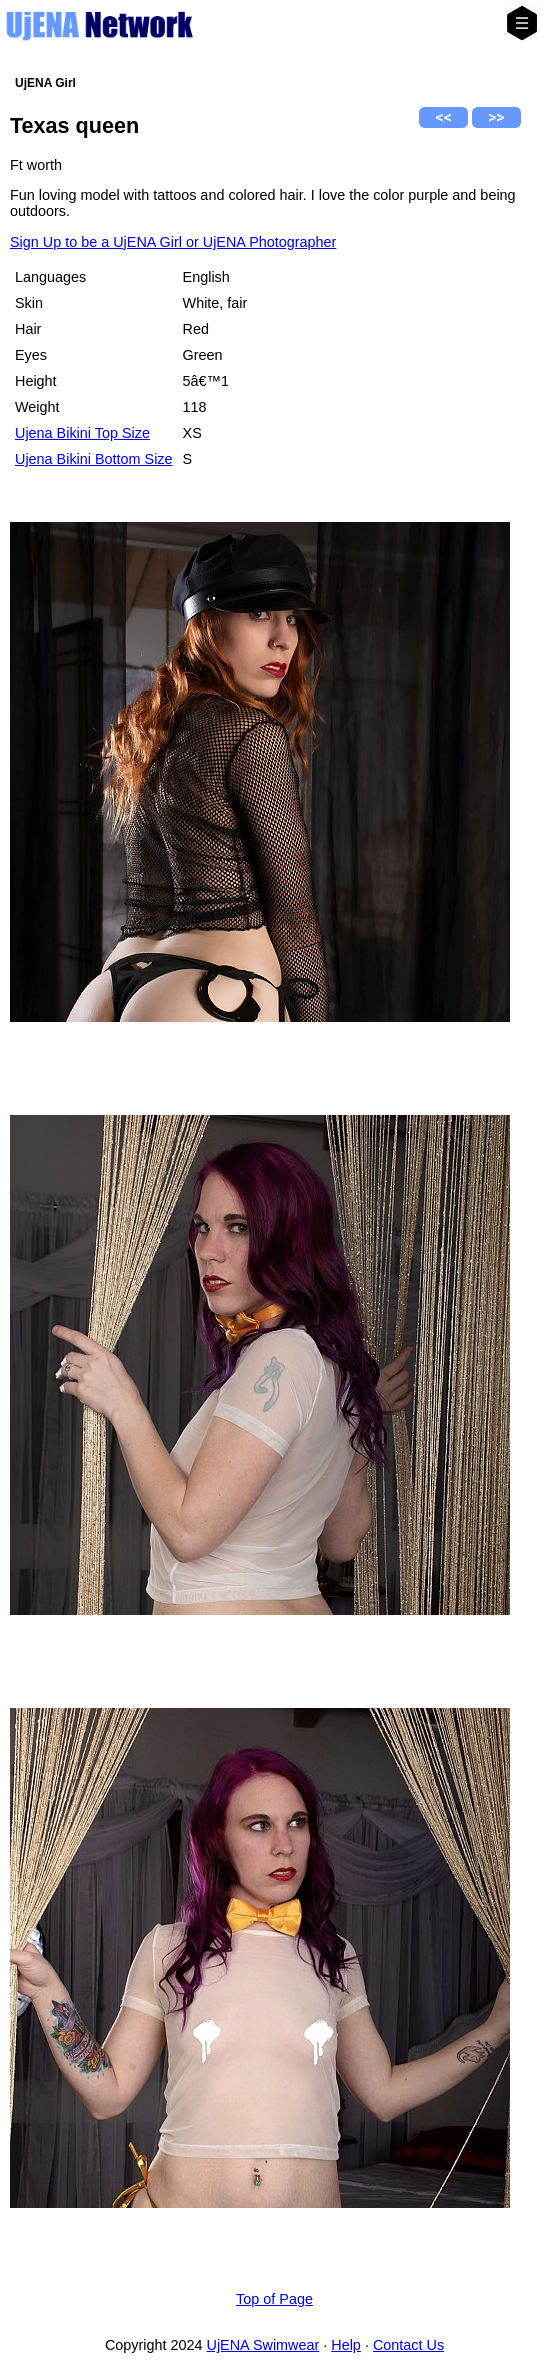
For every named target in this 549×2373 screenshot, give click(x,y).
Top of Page (274, 2299)
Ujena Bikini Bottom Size (94, 459)
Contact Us (408, 2345)
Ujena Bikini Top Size (82, 433)
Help (346, 2345)
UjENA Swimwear (263, 2345)
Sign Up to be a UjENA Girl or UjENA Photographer (173, 242)
